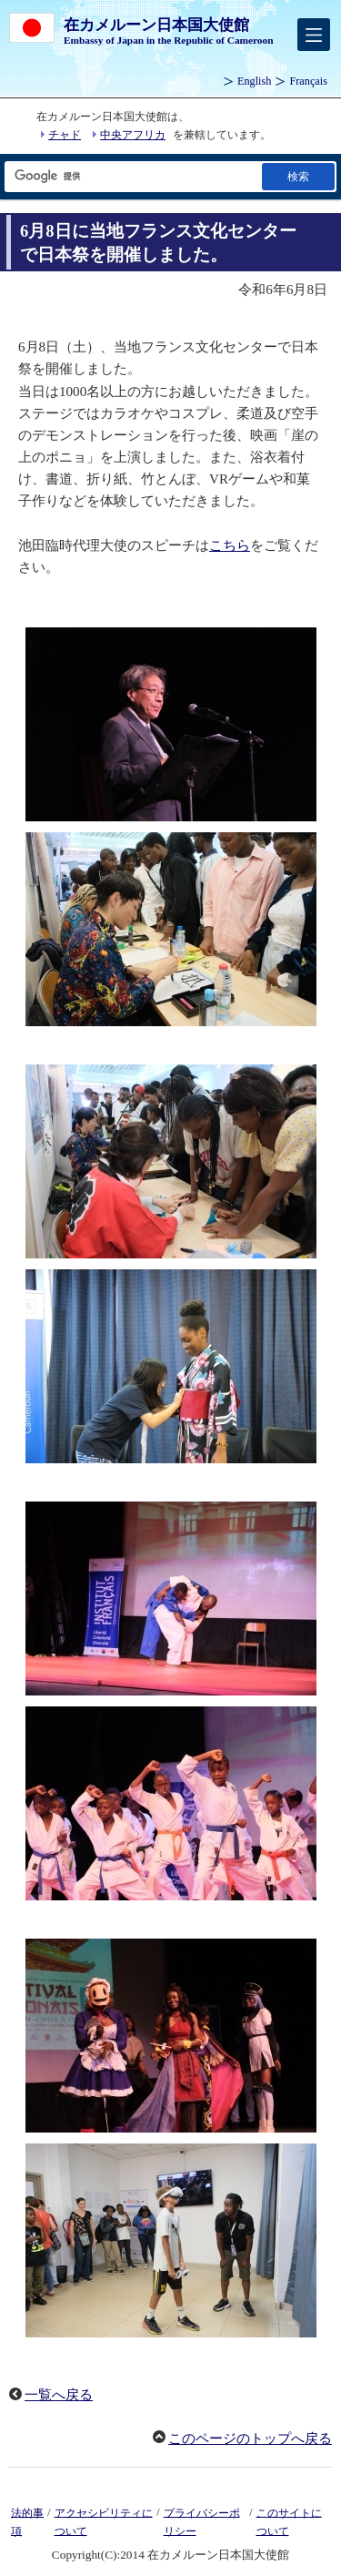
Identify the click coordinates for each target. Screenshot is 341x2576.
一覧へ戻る (59, 2395)
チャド (64, 134)
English (254, 81)
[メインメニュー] (313, 34)
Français (308, 81)
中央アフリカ (132, 134)
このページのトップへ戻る (250, 2438)
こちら (229, 545)
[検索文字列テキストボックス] (131, 176)
